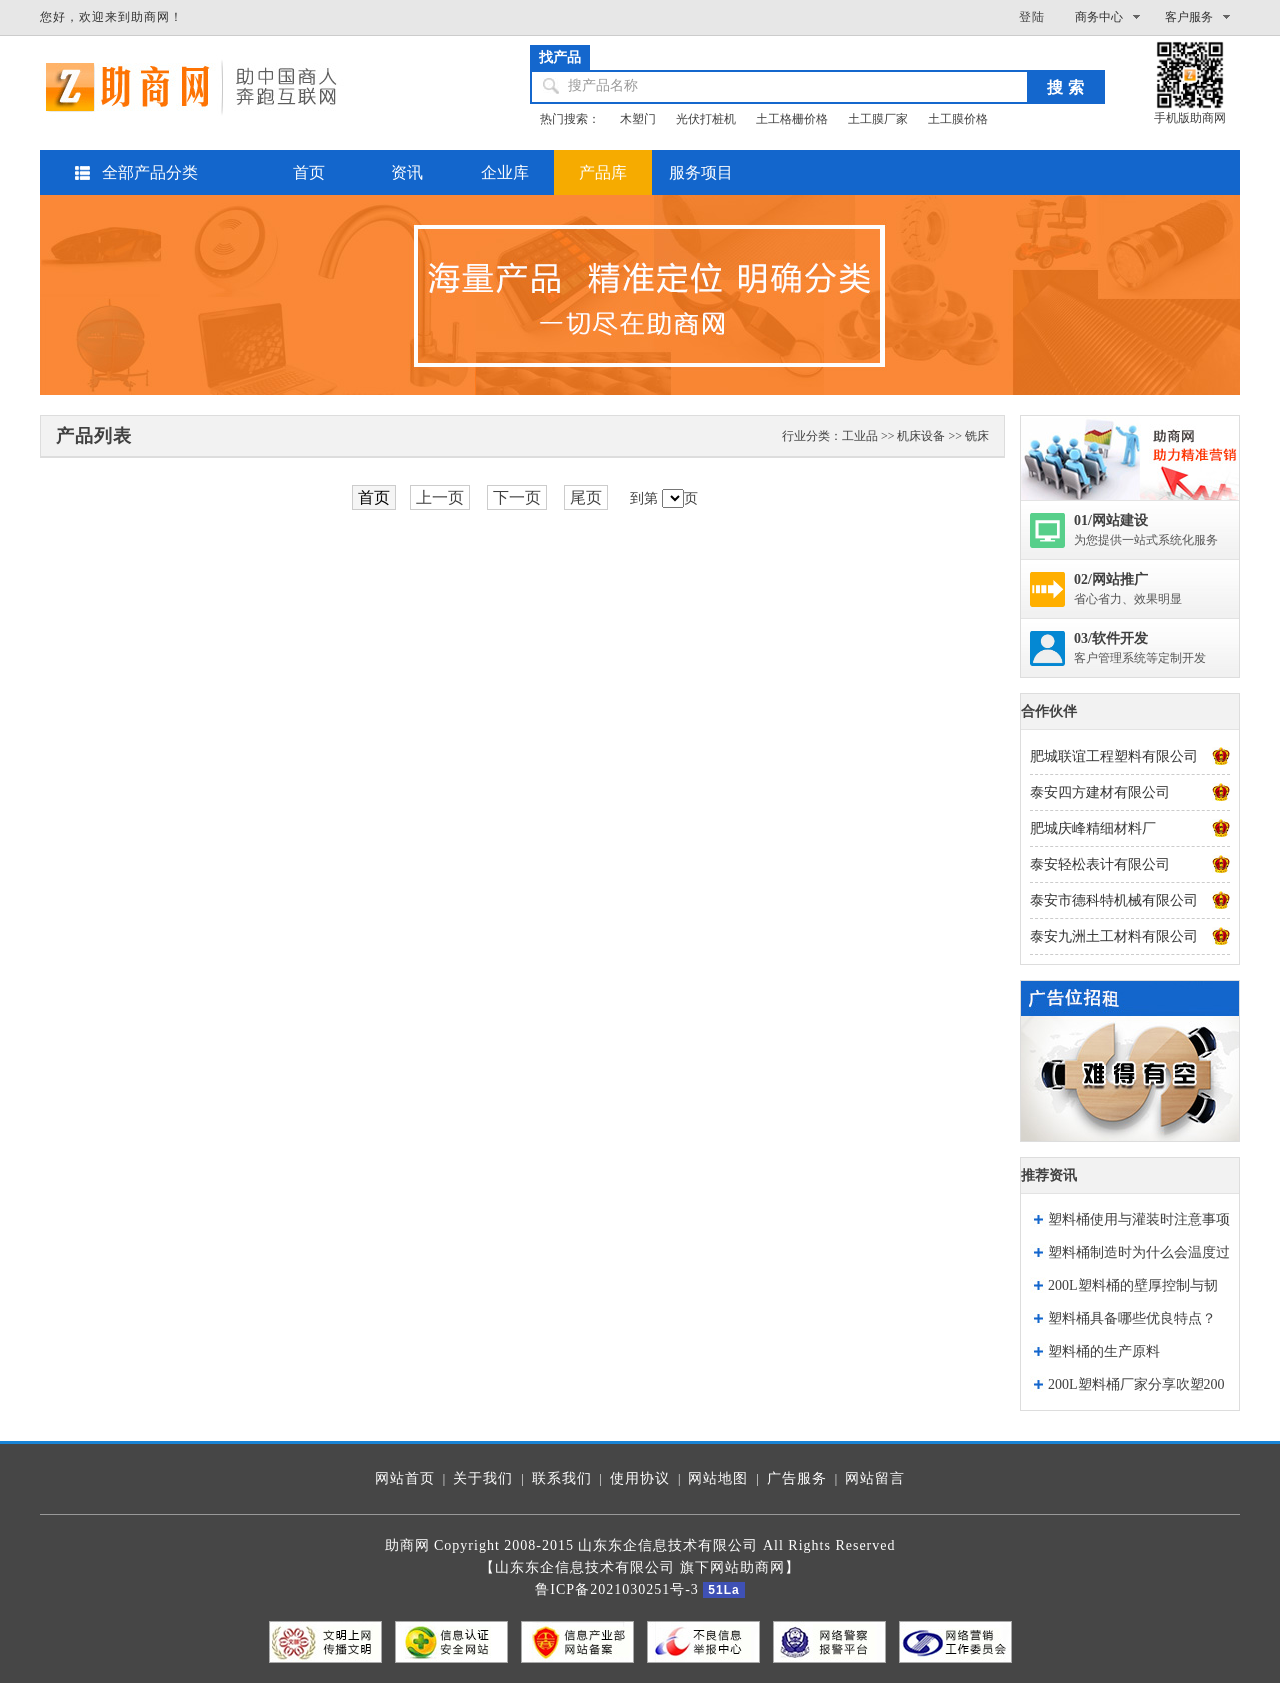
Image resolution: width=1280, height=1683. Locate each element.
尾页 (586, 497)
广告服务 (797, 1478)
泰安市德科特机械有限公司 (1114, 900)
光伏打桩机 (706, 119)
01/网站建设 (1111, 520)
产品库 (603, 172)
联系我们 (562, 1478)
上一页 (440, 497)
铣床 (977, 436)
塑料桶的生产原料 (1104, 1351)
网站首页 (405, 1478)
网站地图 (718, 1478)
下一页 (517, 497)
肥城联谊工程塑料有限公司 (1114, 756)
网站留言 (875, 1478)
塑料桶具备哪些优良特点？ (1132, 1318)
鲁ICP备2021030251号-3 (616, 1589)
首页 (309, 172)
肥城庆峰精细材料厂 (1093, 828)
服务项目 (701, 172)
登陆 (1032, 17)
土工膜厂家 (878, 119)
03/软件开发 (1111, 638)
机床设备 (921, 436)
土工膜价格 (958, 119)
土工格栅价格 (792, 119)
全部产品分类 (150, 172)
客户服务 (1189, 17)
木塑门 (638, 119)
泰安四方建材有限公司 (1100, 792)
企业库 (505, 172)
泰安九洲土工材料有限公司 (1114, 936)
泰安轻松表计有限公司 (1100, 864)
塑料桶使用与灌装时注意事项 (1139, 1219)
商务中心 (1099, 17)
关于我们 (483, 1478)
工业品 (860, 436)
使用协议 (640, 1478)
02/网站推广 (1111, 579)
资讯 (407, 172)
